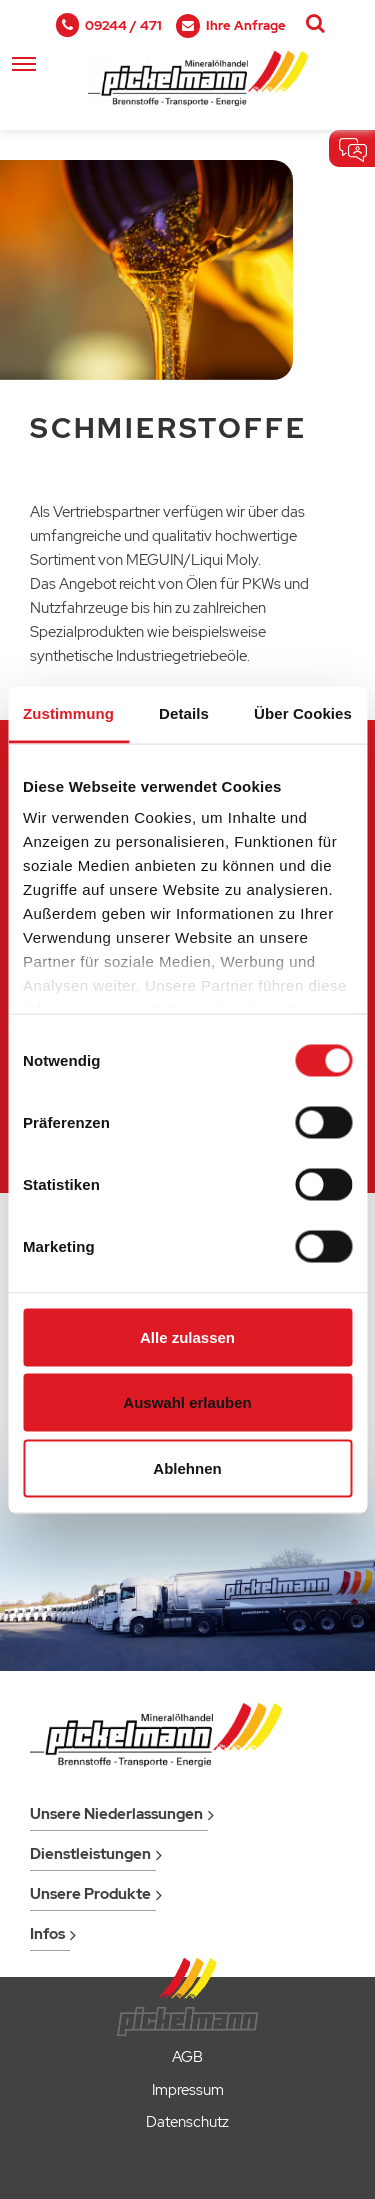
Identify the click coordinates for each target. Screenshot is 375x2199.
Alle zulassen (187, 1336)
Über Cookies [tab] (303, 712)
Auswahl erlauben (187, 1402)
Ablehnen (187, 1467)
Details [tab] (184, 712)
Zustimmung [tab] (68, 712)
